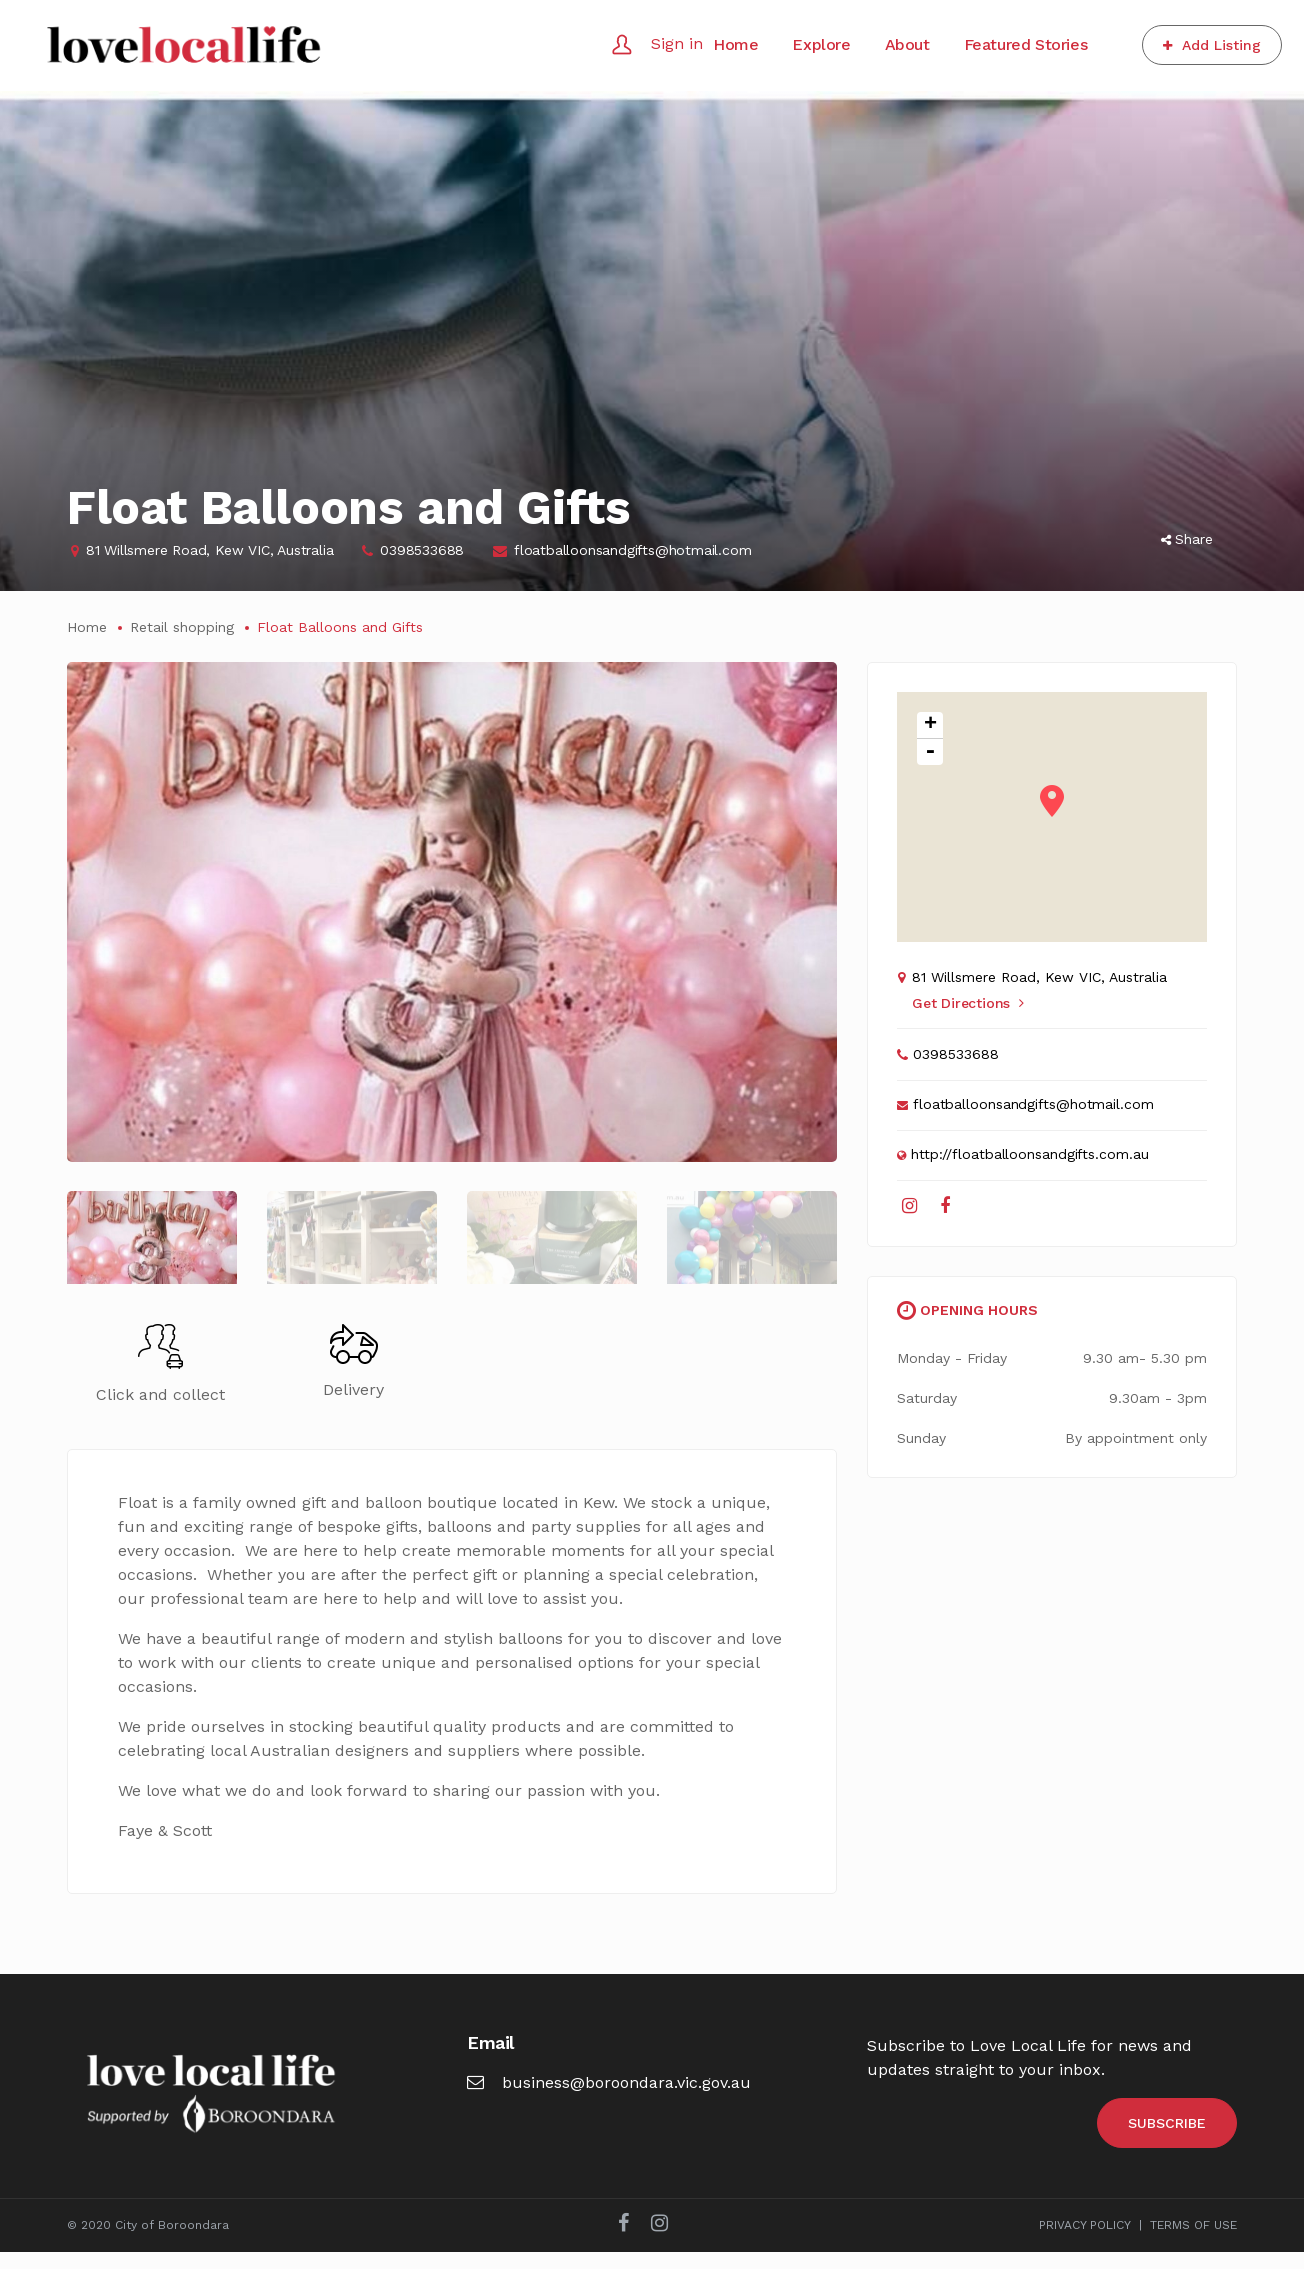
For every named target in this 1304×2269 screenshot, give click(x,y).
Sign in (677, 43)
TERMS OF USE (1193, 2242)
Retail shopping (182, 627)
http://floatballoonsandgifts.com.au (1030, 1154)
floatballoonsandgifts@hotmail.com (632, 550)
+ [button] (930, 725)
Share (1187, 539)
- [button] (930, 752)
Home (87, 627)
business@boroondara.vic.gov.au (609, 2099)
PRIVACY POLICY (1085, 2242)
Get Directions (968, 1003)
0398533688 (422, 550)
